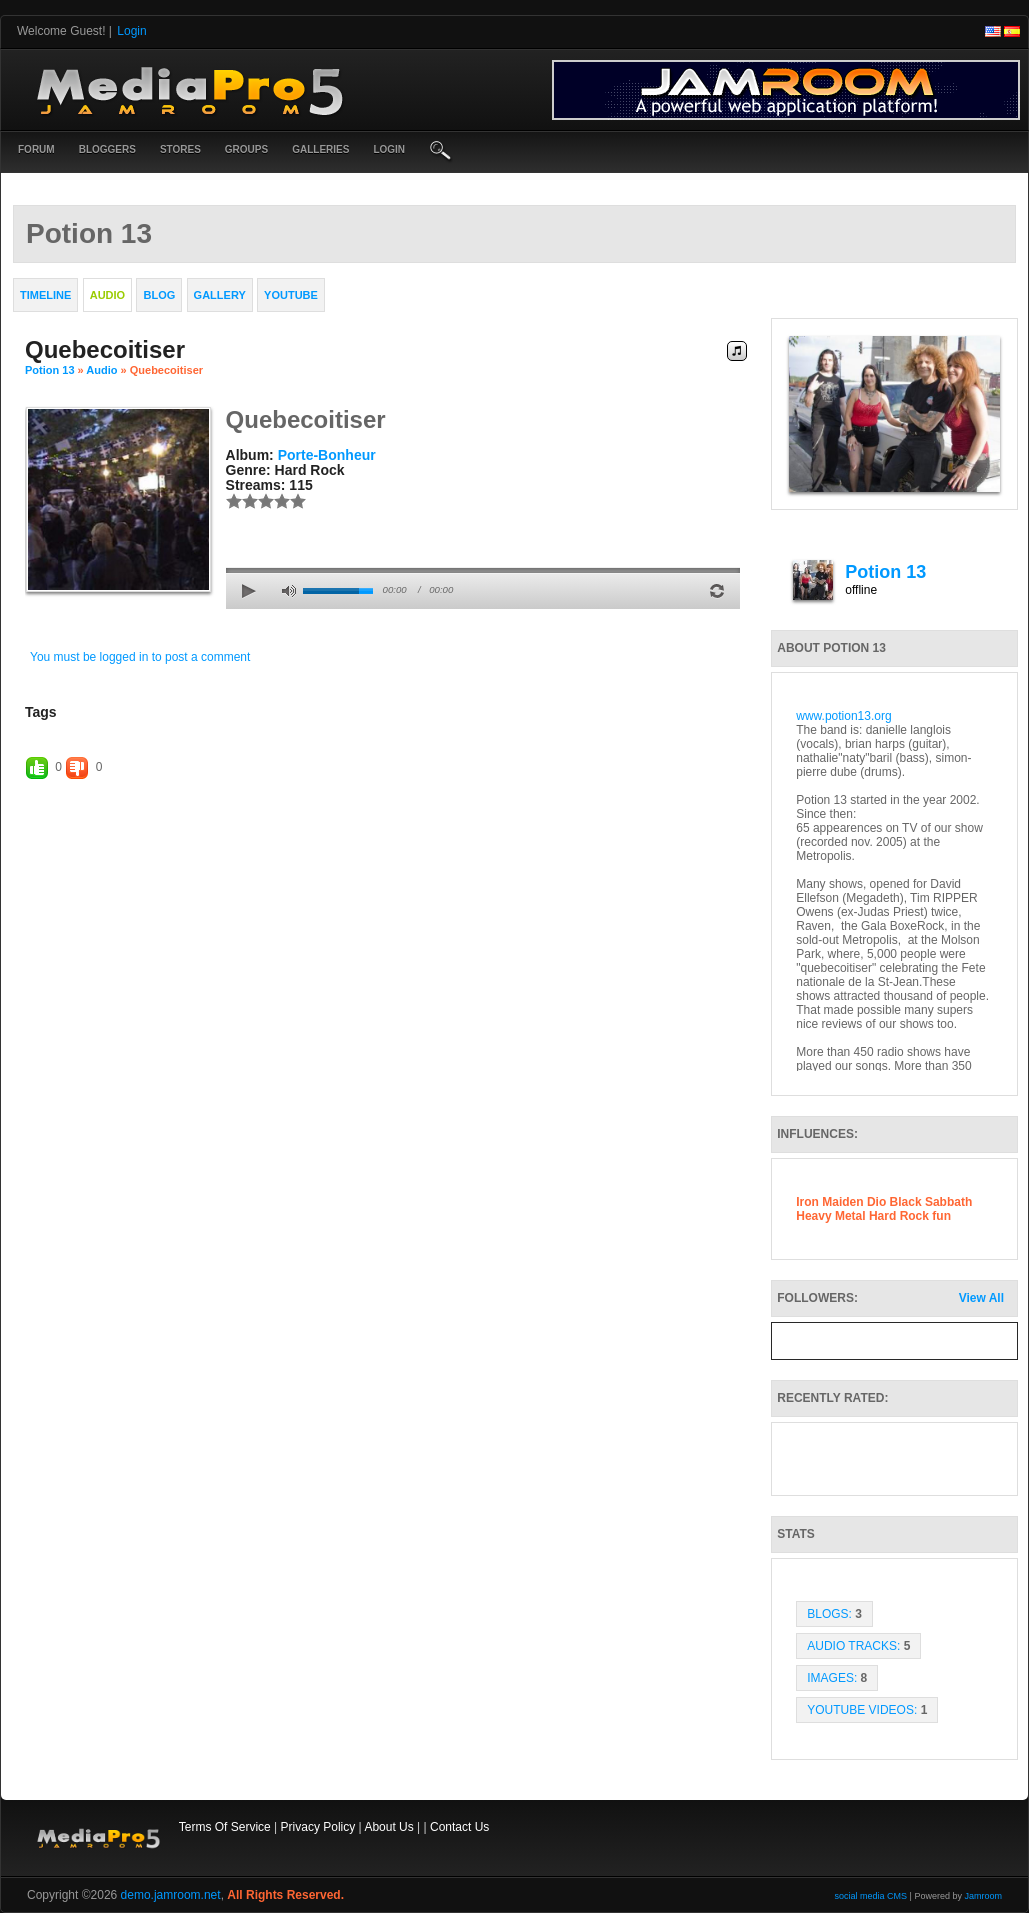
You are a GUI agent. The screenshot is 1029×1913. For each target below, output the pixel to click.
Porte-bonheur (327, 455)
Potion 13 (50, 370)
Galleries (320, 149)
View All (981, 1298)
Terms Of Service (225, 1827)
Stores (180, 149)
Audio (101, 370)
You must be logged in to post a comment (140, 657)
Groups (246, 149)
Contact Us (459, 1827)
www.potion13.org (843, 716)
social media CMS (871, 1896)
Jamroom (983, 1896)
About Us (388, 1827)
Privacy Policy (318, 1827)
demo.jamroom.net (171, 1895)
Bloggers (107, 149)
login (389, 149)
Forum (36, 149)
